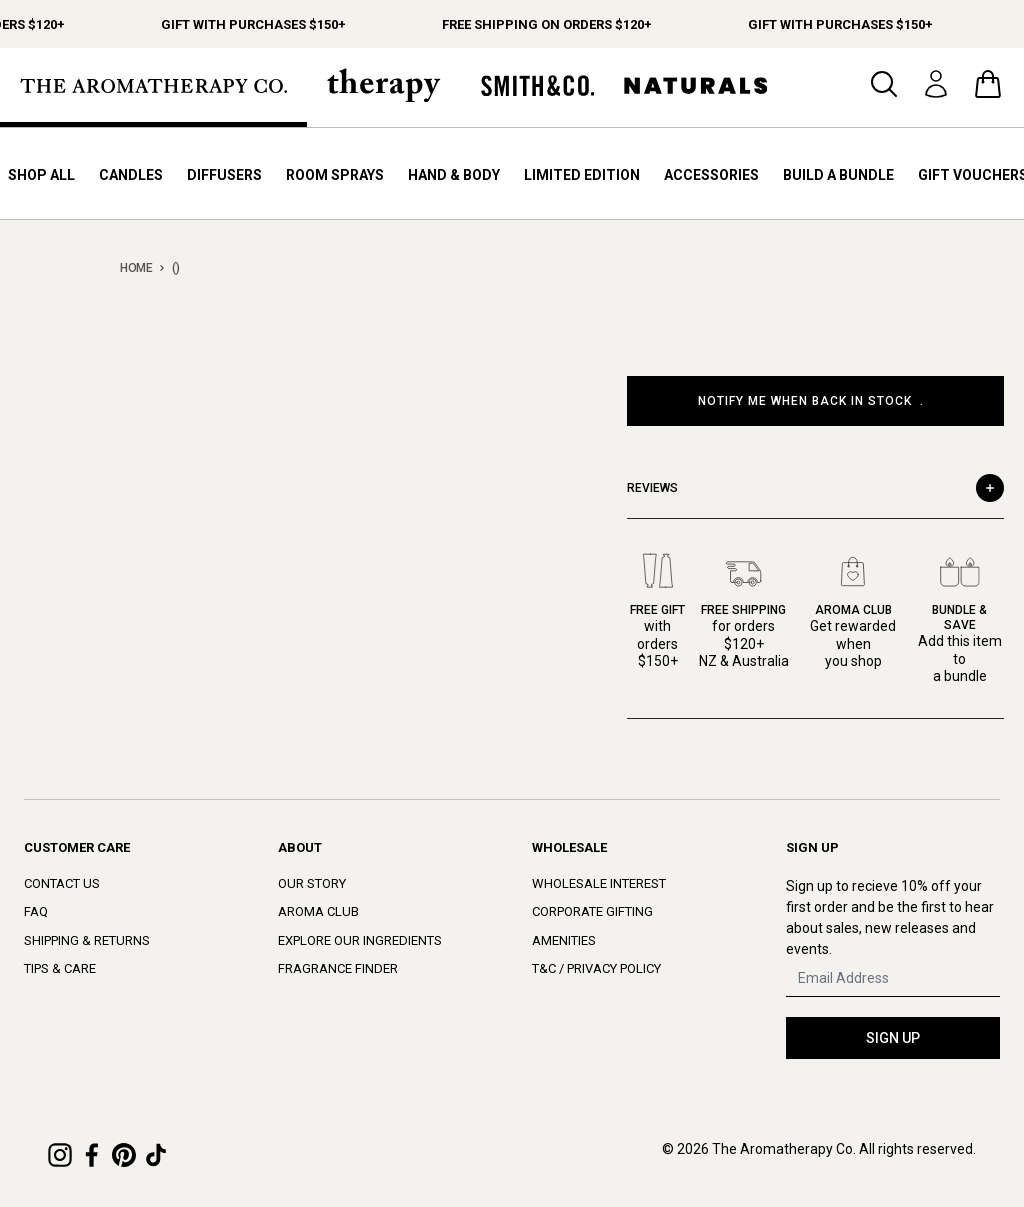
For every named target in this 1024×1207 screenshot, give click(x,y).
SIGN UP (893, 1038)
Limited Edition (582, 175)
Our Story (312, 883)
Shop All (41, 175)
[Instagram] (60, 1155)
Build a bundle (838, 175)
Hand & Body (454, 175)
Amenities (564, 940)
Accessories (711, 175)
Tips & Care (60, 968)
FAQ (36, 911)
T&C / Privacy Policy (596, 968)
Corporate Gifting (592, 911)
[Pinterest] (124, 1155)
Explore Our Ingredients (360, 940)
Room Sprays (335, 175)
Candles (131, 175)
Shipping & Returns (87, 940)
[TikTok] (156, 1155)
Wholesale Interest (599, 883)
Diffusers (224, 175)
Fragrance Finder (338, 968)
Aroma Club (318, 911)
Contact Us (62, 883)
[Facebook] (92, 1155)
